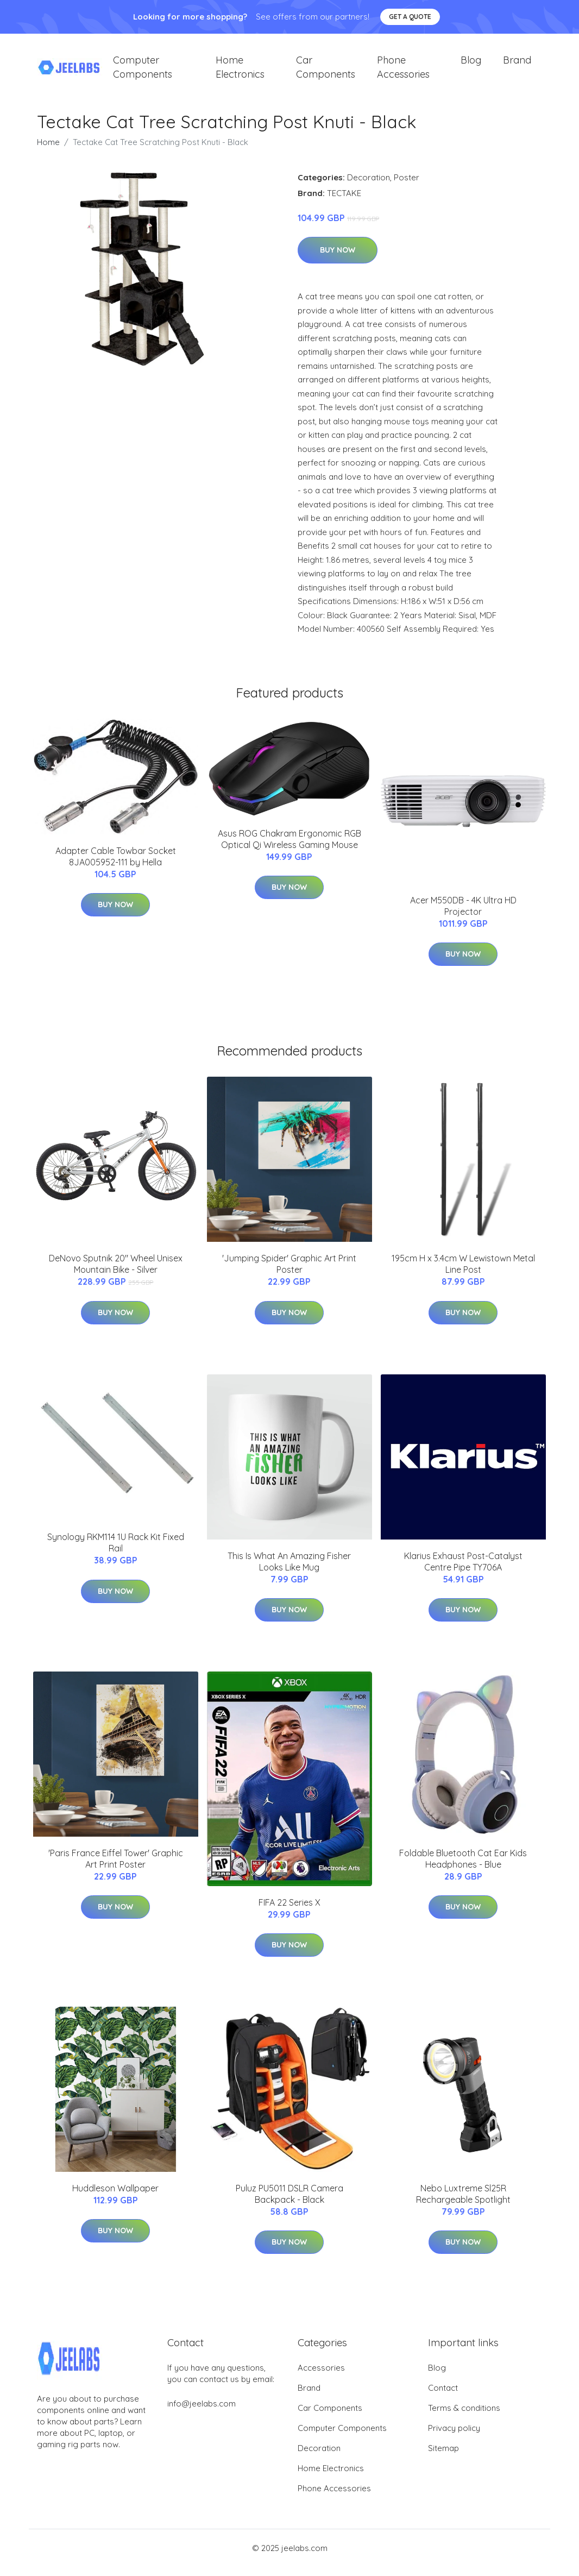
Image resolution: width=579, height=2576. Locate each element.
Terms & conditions (464, 2417)
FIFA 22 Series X (289, 1911)
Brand (517, 65)
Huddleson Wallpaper (115, 2197)
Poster (406, 186)
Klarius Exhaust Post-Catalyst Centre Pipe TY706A (463, 1571)
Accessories (321, 2377)
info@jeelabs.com (201, 2413)
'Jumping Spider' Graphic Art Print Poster (289, 1273)
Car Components (325, 72)
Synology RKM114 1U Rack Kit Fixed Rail (115, 1552)
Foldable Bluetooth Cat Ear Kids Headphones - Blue (463, 1868)
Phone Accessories (403, 72)
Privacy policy (454, 2437)
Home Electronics (240, 72)
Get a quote (410, 16)
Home (48, 151)
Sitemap (443, 2457)
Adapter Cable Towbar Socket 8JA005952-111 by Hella (115, 866)
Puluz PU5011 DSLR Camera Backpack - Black (289, 2203)
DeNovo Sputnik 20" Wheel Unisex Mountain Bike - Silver (115, 1273)
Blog (471, 65)
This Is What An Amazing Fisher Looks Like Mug (289, 1571)
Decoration (368, 186)
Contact (443, 2397)
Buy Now (337, 260)
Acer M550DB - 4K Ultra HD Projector (463, 915)
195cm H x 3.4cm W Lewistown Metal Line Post (463, 1273)
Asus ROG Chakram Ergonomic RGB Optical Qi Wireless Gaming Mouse (289, 848)
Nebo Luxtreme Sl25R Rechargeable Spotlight (463, 2203)
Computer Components (142, 72)
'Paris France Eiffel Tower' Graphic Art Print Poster (115, 1868)
